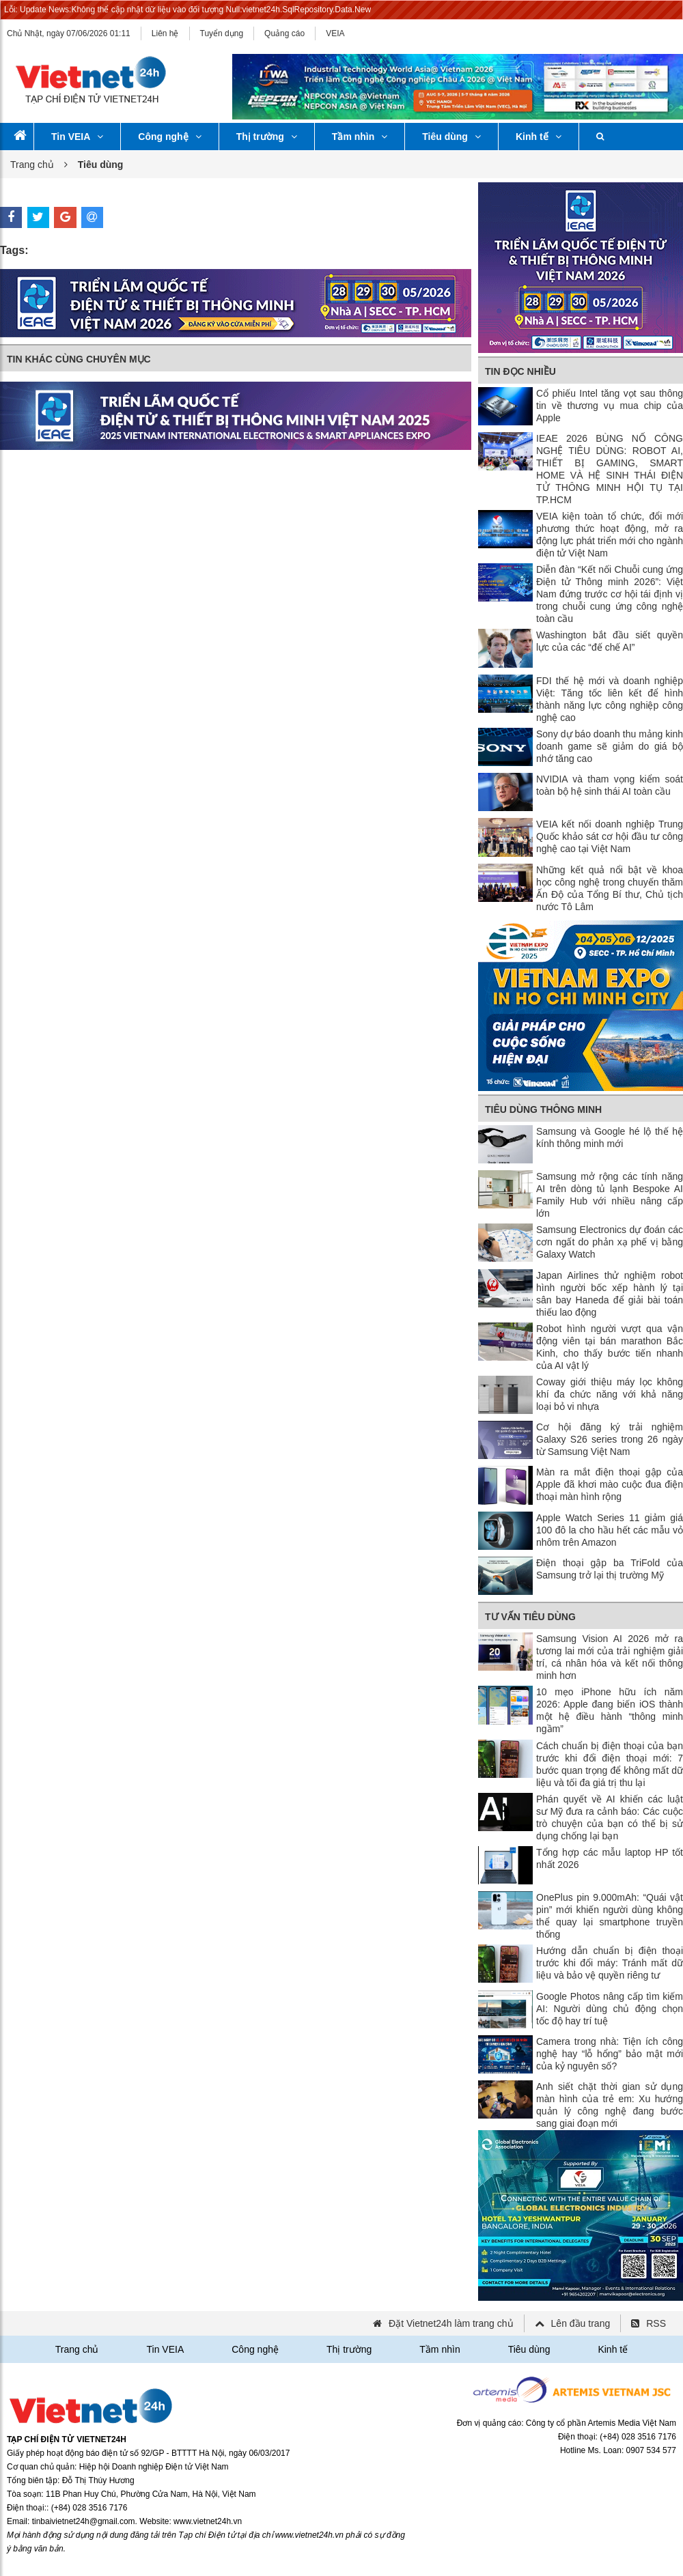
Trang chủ (32, 164)
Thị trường (266, 136)
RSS (656, 2323)
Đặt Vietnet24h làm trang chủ (451, 2323)
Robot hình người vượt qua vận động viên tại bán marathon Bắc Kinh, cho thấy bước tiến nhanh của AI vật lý (609, 1347)
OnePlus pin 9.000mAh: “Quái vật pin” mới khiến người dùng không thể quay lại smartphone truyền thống (609, 1916)
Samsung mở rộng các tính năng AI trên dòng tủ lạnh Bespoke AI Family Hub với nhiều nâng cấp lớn (609, 1195)
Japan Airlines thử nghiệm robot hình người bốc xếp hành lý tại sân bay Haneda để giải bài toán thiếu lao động (609, 1294)
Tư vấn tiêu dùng (530, 1616)
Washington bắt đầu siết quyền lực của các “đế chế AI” (609, 641)
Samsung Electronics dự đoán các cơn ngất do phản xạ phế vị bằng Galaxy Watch (609, 1242)
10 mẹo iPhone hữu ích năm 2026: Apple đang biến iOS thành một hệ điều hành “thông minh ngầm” (609, 1710)
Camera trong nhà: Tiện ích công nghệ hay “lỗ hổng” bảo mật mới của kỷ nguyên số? (609, 2053)
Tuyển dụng (222, 33)
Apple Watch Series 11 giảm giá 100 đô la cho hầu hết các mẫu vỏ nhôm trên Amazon (609, 1530)
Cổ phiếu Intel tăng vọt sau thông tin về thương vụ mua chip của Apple (609, 405)
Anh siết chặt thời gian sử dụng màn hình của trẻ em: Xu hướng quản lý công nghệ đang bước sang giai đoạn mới (609, 2105)
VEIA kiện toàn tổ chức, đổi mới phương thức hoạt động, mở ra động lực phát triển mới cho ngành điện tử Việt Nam (609, 534)
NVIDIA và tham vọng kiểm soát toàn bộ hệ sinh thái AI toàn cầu (609, 785)
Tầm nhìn (359, 136)
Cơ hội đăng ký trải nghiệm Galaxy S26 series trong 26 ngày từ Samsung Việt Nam (609, 1439)
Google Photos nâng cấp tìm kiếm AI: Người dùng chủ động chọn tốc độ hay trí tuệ (609, 2008)
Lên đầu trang (581, 2323)
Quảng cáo (284, 33)
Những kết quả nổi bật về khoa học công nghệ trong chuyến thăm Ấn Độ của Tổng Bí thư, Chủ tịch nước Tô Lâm (609, 888)
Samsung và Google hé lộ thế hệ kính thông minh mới (609, 1137)
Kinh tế (538, 136)
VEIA (335, 33)
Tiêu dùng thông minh (543, 1109)
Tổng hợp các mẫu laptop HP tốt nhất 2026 (609, 1858)
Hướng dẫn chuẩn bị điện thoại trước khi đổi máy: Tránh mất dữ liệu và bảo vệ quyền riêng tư (609, 1963)
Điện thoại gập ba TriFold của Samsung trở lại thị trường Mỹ (609, 1569)
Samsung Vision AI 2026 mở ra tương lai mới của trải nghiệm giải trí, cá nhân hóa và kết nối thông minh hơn (609, 1657)
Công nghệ (169, 136)
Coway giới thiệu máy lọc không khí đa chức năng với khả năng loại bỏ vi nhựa (609, 1394)
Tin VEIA (77, 136)
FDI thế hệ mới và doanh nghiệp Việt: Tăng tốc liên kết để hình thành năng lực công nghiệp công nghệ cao (609, 699)
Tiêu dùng (451, 136)
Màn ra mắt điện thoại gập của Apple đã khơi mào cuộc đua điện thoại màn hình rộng (609, 1484)
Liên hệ (165, 33)
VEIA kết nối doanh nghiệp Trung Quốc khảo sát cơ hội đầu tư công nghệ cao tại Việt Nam (609, 836)
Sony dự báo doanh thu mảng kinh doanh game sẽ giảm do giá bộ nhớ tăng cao (609, 746)
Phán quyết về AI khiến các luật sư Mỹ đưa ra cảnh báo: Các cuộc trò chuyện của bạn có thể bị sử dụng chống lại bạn (609, 1817)
